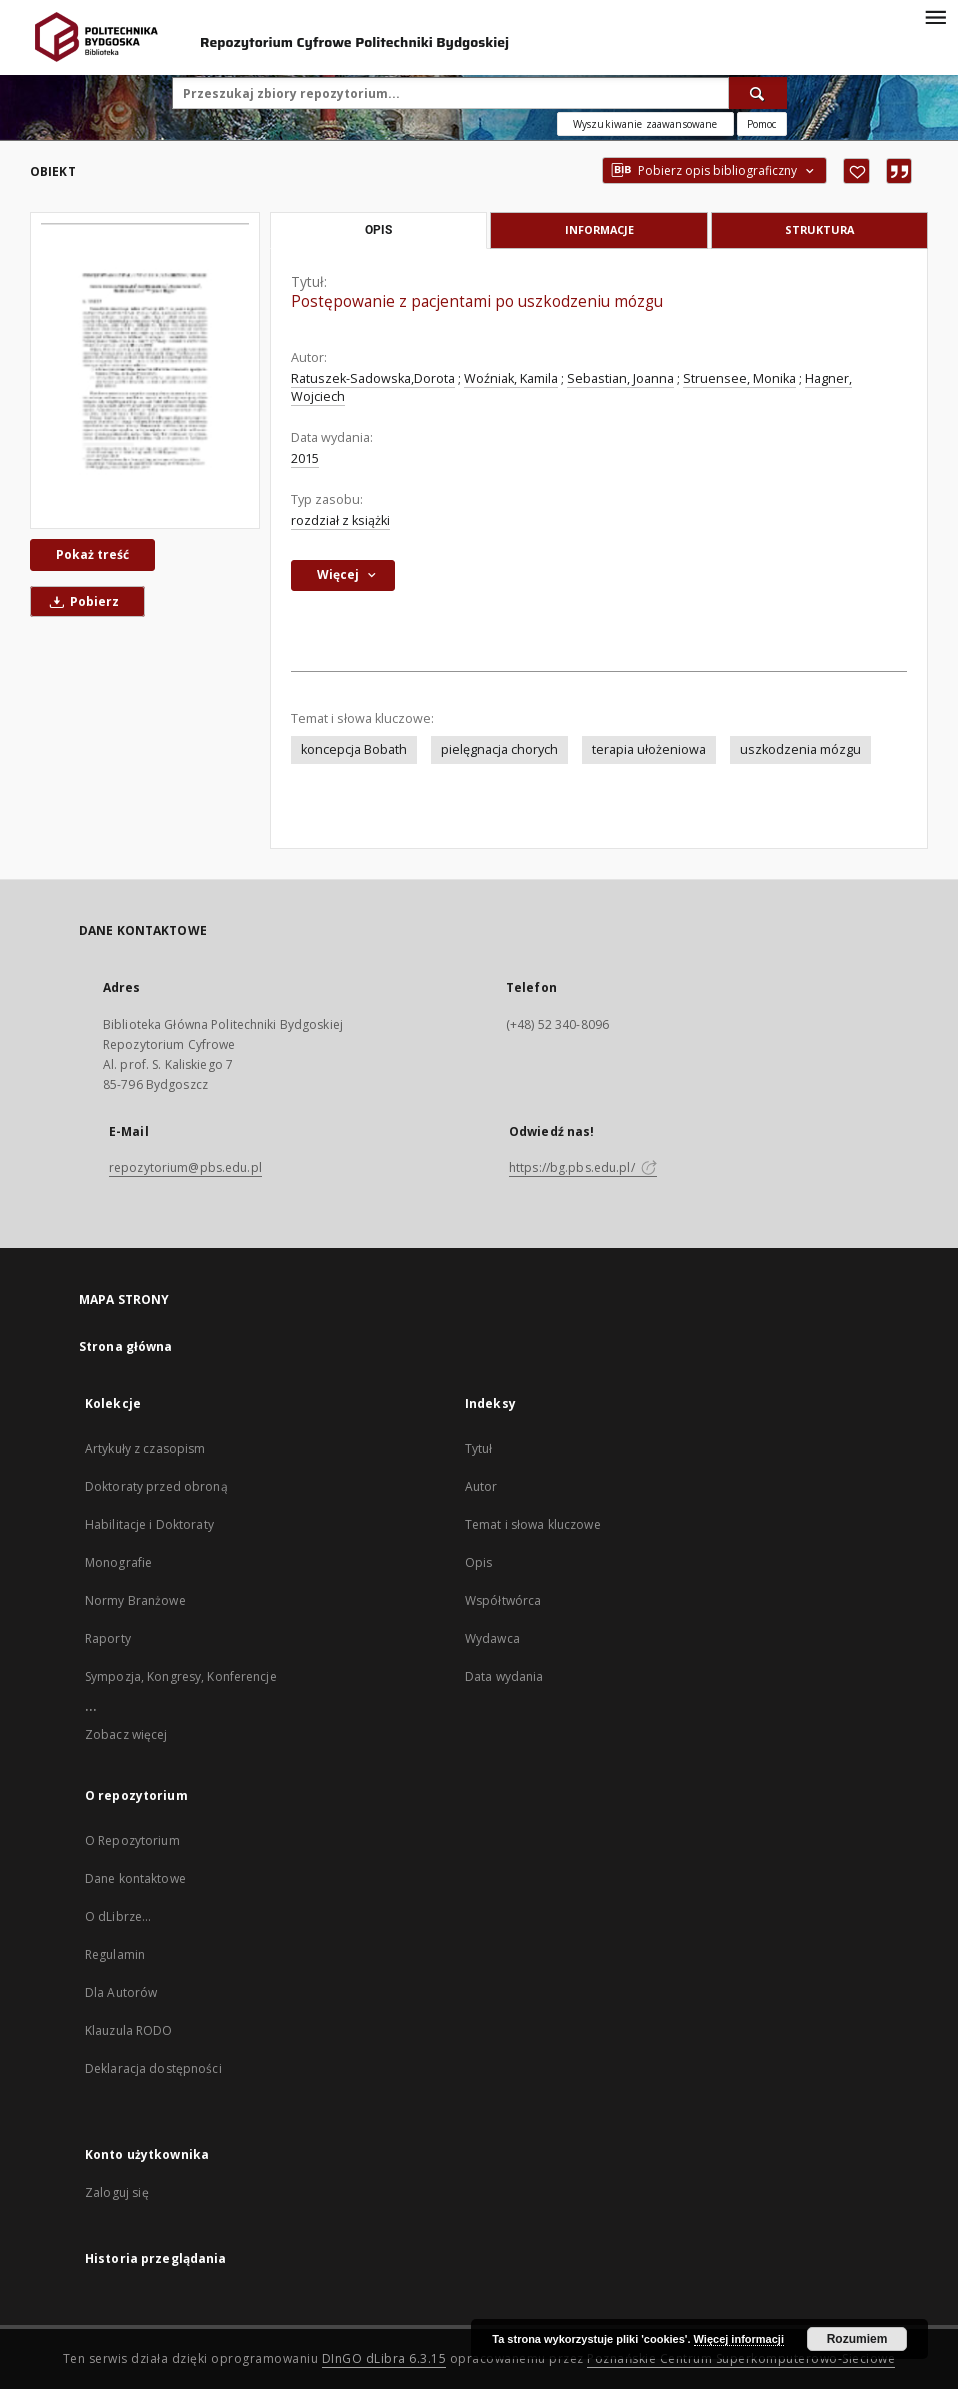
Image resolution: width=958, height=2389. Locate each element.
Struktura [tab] (819, 229)
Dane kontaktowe (135, 1878)
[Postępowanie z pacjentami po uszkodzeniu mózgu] (145, 370)
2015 (305, 458)
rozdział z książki (340, 520)
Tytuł (479, 1448)
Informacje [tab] (599, 229)
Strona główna (126, 1346)
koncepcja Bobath (354, 749)
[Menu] (935, 16)
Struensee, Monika (739, 378)
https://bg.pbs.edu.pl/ (583, 1167)
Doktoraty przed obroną (156, 1486)
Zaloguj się (117, 2192)
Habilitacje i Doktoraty (149, 1524)
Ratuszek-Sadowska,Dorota (373, 378)
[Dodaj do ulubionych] (856, 171)
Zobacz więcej (126, 1734)
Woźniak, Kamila (511, 378)
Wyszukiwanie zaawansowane (645, 124)
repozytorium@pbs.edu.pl (185, 1167)
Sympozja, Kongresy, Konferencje (181, 1676)
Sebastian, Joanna (620, 378)
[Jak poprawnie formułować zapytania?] (762, 124)
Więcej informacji (739, 2339)
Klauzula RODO (129, 2030)
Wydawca (492, 1638)
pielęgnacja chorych (499, 749)
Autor (481, 1486)
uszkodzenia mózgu (800, 749)
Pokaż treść (92, 554)
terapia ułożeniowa (649, 749)
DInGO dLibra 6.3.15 (384, 2358)
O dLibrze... (118, 1916)
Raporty (108, 1638)
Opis (478, 1562)
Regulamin (115, 1954)
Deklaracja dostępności (153, 2068)
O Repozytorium (132, 1840)
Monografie (118, 1562)
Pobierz (81, 601)
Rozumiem (857, 2339)
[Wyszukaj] (758, 93)
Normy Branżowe (135, 1600)
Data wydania (504, 1676)
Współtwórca (503, 1600)
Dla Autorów (121, 1992)
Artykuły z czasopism (145, 1448)
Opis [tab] (378, 230)
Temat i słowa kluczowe (533, 1524)
